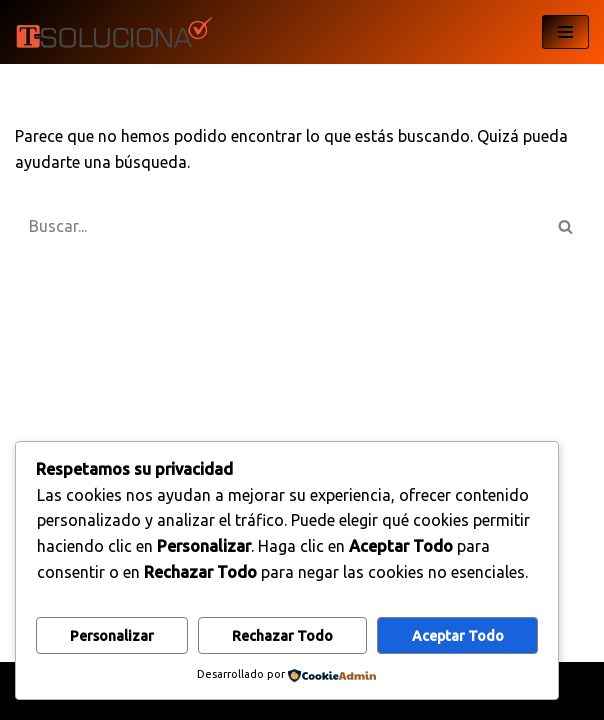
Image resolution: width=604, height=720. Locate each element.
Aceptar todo (458, 636)
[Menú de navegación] (565, 32)
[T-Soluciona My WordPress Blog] (115, 32)
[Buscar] (279, 226)
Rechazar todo (282, 636)
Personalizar (112, 636)
